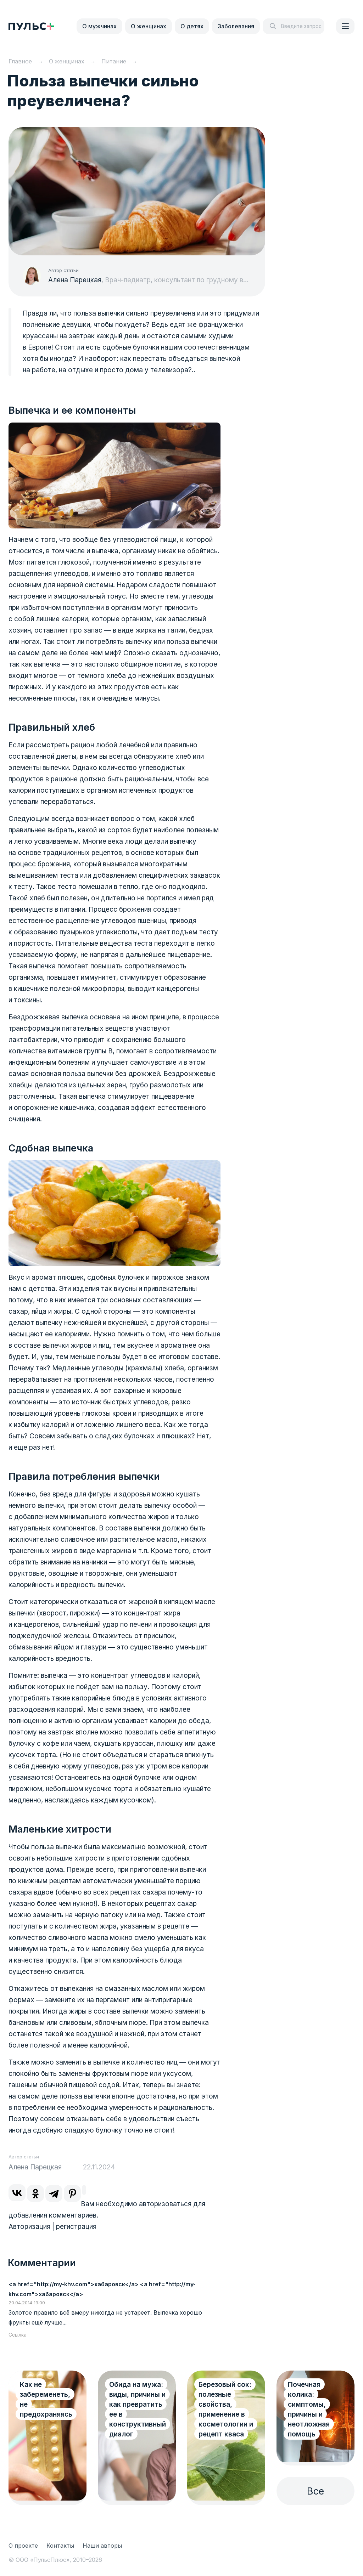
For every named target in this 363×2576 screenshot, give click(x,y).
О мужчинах (99, 26)
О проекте (23, 2545)
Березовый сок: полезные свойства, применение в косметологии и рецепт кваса (226, 2409)
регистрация (76, 2227)
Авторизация (29, 2227)
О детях (191, 26)
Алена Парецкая (74, 280)
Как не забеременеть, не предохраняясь (46, 2399)
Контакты (60, 2545)
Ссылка (18, 2335)
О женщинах (148, 26)
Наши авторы (102, 2545)
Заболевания (236, 26)
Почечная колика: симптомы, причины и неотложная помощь (309, 2409)
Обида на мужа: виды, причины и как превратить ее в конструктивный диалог (137, 2409)
